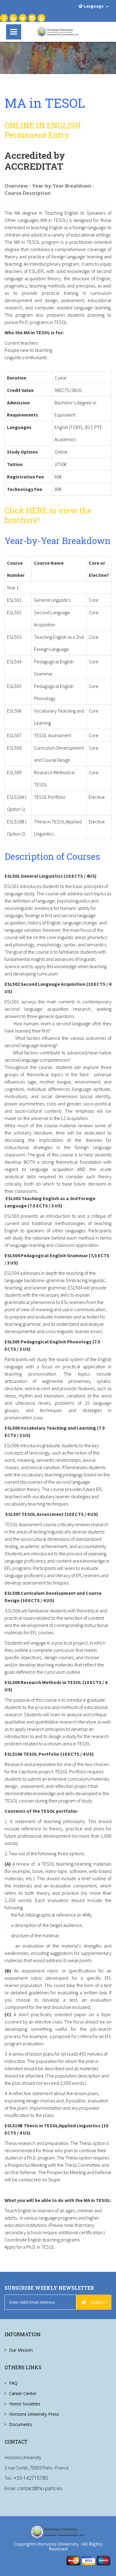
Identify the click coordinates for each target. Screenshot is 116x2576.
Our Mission (21, 2350)
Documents (20, 2424)
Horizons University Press (34, 2414)
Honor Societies (24, 2404)
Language (93, 6)
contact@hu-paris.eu (39, 2488)
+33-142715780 (31, 2478)
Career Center (22, 2393)
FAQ (13, 2383)
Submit (94, 2302)
